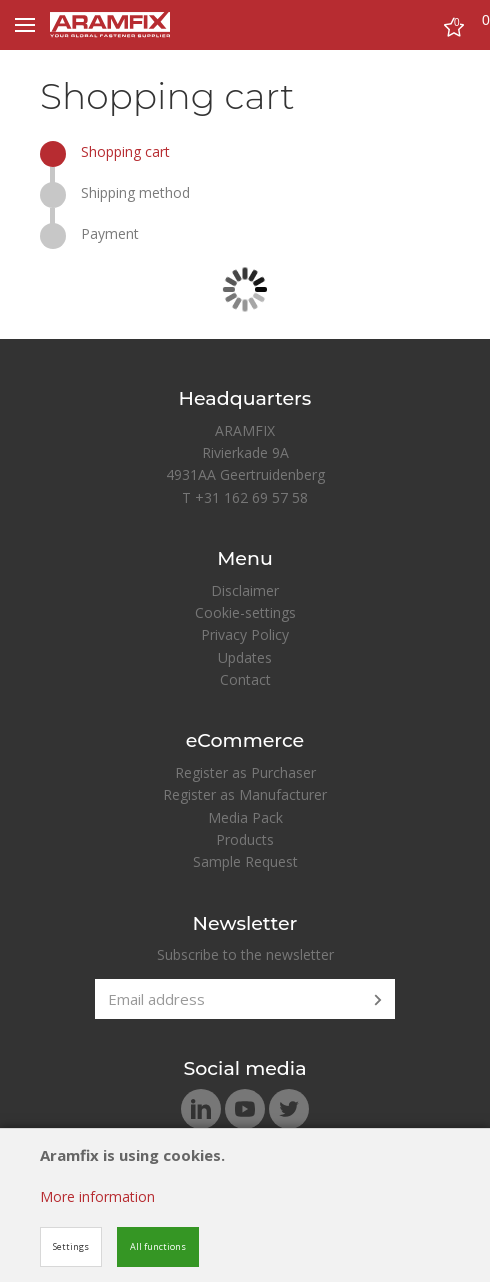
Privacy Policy (245, 634)
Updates (245, 657)
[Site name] (110, 25)
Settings (71, 1246)
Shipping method (135, 192)
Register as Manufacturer (245, 794)
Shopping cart (125, 151)
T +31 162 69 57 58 (245, 497)
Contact (245, 679)
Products (245, 839)
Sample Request (245, 861)
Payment (110, 233)
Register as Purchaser (245, 772)
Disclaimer (245, 590)
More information (97, 1196)
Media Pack (245, 817)
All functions (158, 1246)
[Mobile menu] (25, 25)
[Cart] (454, 30)
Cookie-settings (245, 612)
